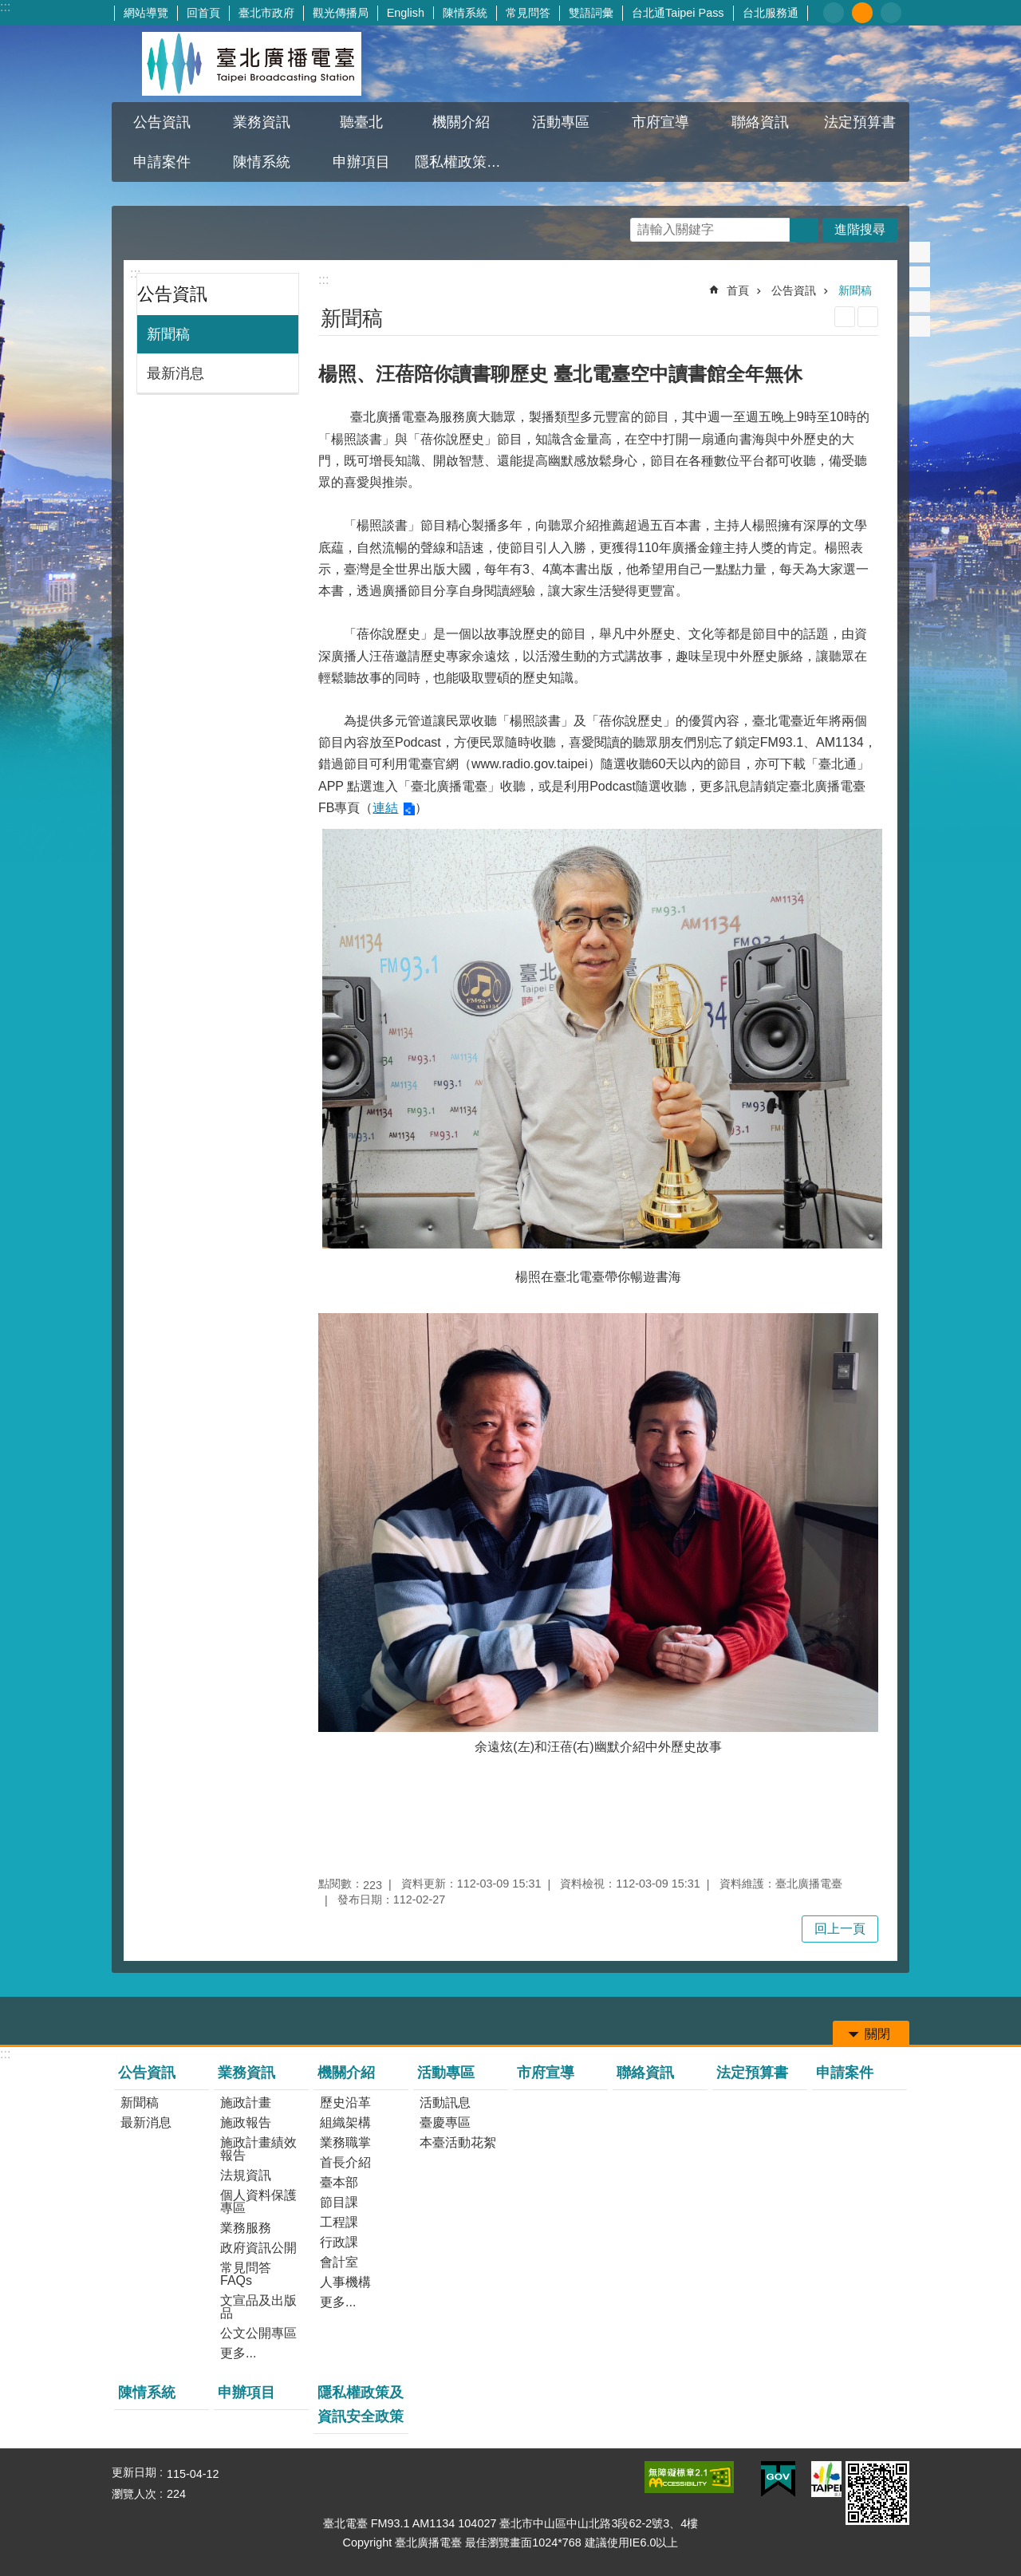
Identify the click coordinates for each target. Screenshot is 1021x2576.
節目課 (339, 2202)
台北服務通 (770, 12)
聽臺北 (361, 122)
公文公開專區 (258, 2333)
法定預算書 (860, 122)
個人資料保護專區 (258, 2201)
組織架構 (345, 2122)
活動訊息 (445, 2102)
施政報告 (245, 2122)
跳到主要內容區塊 (8, 8)
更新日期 (134, 2472)
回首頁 (203, 12)
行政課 (339, 2242)
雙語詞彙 (591, 12)
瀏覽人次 (134, 2493)
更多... (238, 2353)
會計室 (339, 2262)
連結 (385, 808)
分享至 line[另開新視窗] (919, 301)
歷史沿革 (345, 2102)
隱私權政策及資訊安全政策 (462, 162)
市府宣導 (660, 122)
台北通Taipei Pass (678, 12)
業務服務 (245, 2228)
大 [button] (891, 12)
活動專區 (560, 122)
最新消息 (175, 373)
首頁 (738, 290)
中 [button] (862, 12)
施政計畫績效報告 (258, 2149)
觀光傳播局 (341, 12)
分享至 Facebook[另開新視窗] (919, 252)
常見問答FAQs (245, 2274)
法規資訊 (245, 2175)
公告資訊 (162, 122)
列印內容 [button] (844, 316)
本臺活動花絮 (458, 2142)
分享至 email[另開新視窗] (919, 326)
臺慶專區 (445, 2122)
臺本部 (339, 2182)
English (405, 12)
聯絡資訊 (760, 122)
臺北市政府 (266, 12)
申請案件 (162, 162)
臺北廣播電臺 (251, 64)
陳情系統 (465, 12)
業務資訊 (261, 122)
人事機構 (345, 2282)
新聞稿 (168, 334)
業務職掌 (345, 2142)
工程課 (339, 2222)
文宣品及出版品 (258, 2307)
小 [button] (833, 12)
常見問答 (528, 12)
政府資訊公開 (258, 2247)
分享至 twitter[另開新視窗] (919, 276)
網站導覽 (146, 12)
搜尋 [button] (804, 230)
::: (5, 7)
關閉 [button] (877, 2034)
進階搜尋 (859, 229)
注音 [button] (867, 316)
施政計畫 (245, 2102)
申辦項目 (361, 162)
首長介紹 (345, 2162)
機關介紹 (461, 122)
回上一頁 (839, 1928)
